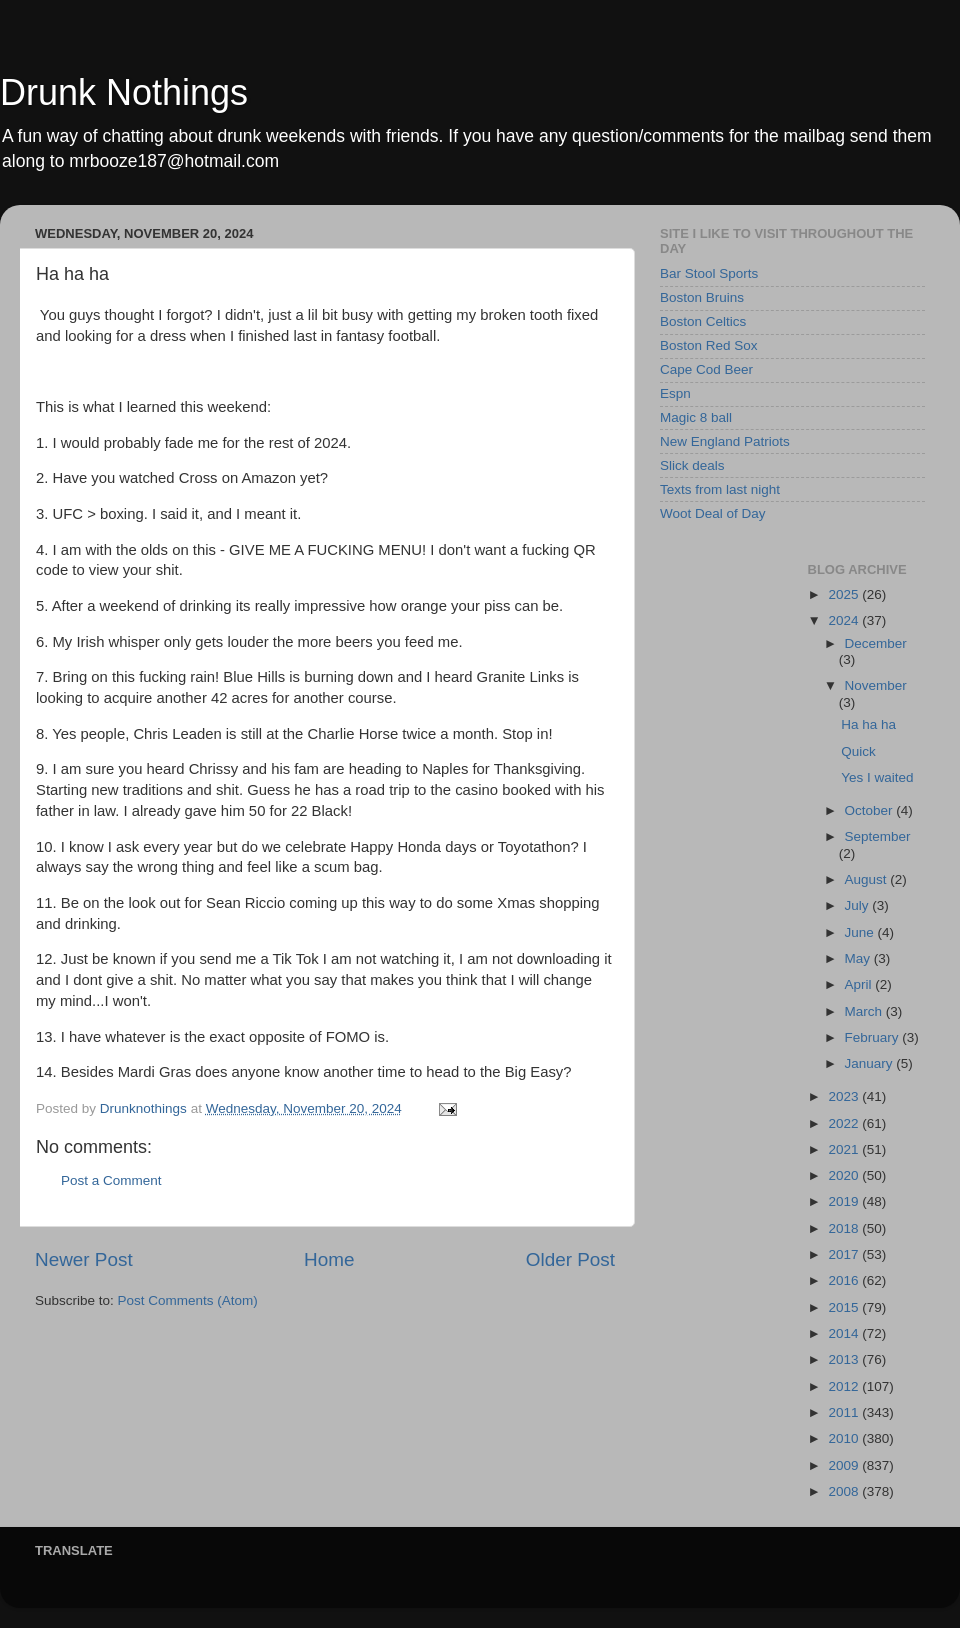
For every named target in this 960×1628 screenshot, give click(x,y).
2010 (845, 1438)
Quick (858, 751)
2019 (845, 1201)
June (861, 932)
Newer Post (84, 1259)
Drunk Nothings (124, 92)
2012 (845, 1386)
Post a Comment (111, 1180)
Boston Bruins (702, 297)
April (860, 984)
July (859, 905)
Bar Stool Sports (709, 273)
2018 (845, 1228)
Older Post (570, 1259)
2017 (845, 1254)
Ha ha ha (868, 724)
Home (329, 1259)
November (876, 685)
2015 (845, 1307)
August (868, 879)
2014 (845, 1333)
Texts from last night (720, 489)
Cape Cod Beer (706, 369)
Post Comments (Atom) (188, 1300)
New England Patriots (725, 441)
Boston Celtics (703, 321)
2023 (845, 1096)
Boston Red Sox (709, 345)
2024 (845, 620)
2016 (845, 1280)
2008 (845, 1491)
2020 (845, 1175)
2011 (845, 1412)
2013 (845, 1359)
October (871, 810)
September (878, 836)
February (874, 1037)
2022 (845, 1123)
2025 (845, 594)
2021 (845, 1149)
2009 (845, 1465)
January (871, 1063)
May (859, 958)
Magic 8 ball (696, 417)
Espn (675, 393)
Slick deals (692, 465)
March (865, 1011)
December (876, 643)
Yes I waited (877, 777)
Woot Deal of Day (713, 513)
